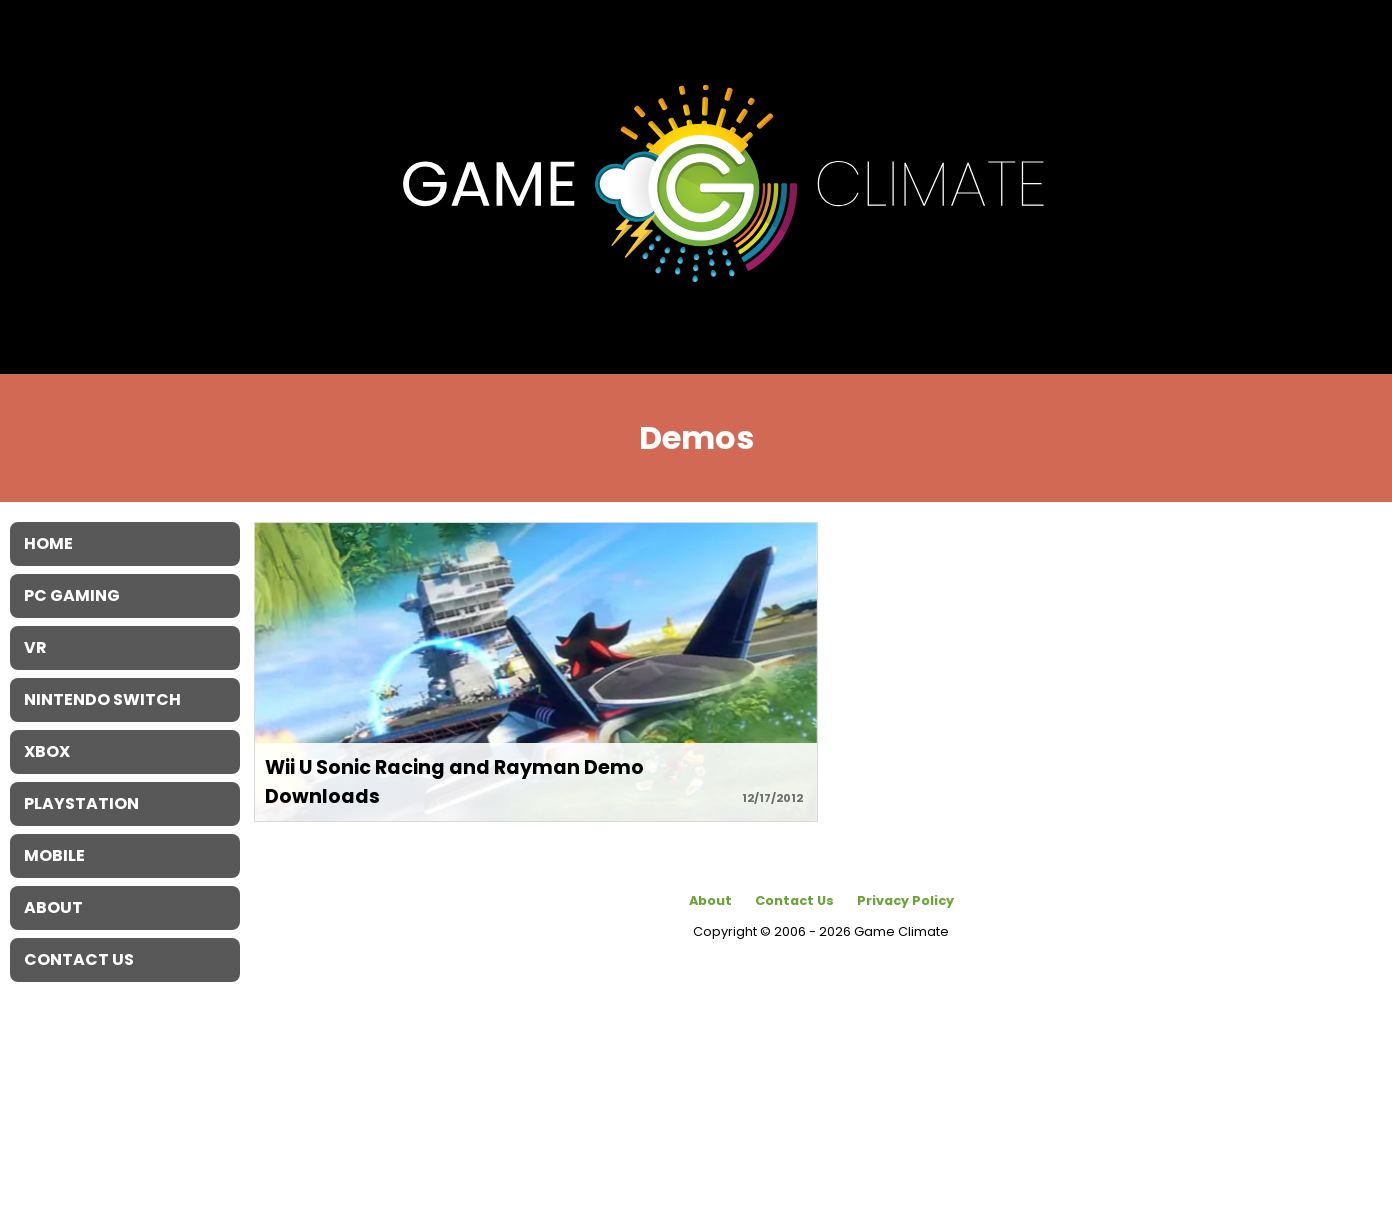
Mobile (54, 855)
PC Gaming (72, 595)
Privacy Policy (905, 900)
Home (48, 543)
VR (35, 647)
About (710, 900)
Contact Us (794, 900)
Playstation (81, 803)
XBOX (47, 751)
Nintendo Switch (102, 699)
